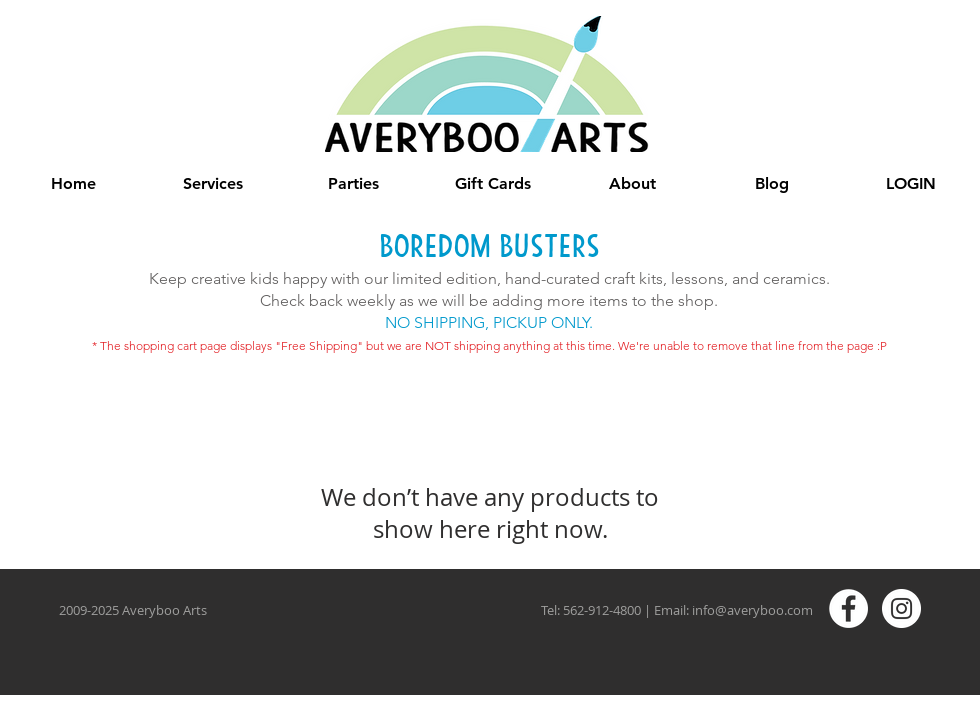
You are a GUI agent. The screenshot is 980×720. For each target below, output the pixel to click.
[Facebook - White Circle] (848, 608)
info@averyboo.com (752, 610)
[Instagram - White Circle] (901, 608)
